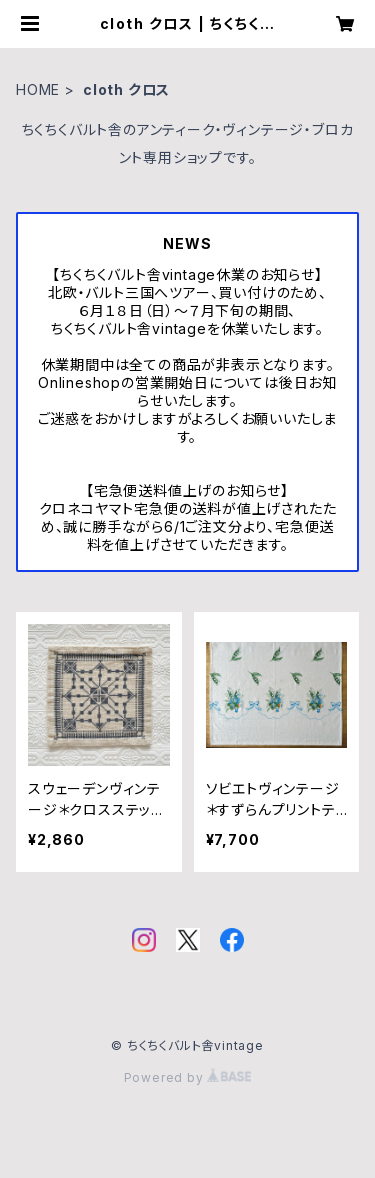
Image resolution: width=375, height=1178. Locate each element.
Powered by (188, 1077)
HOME (38, 89)
